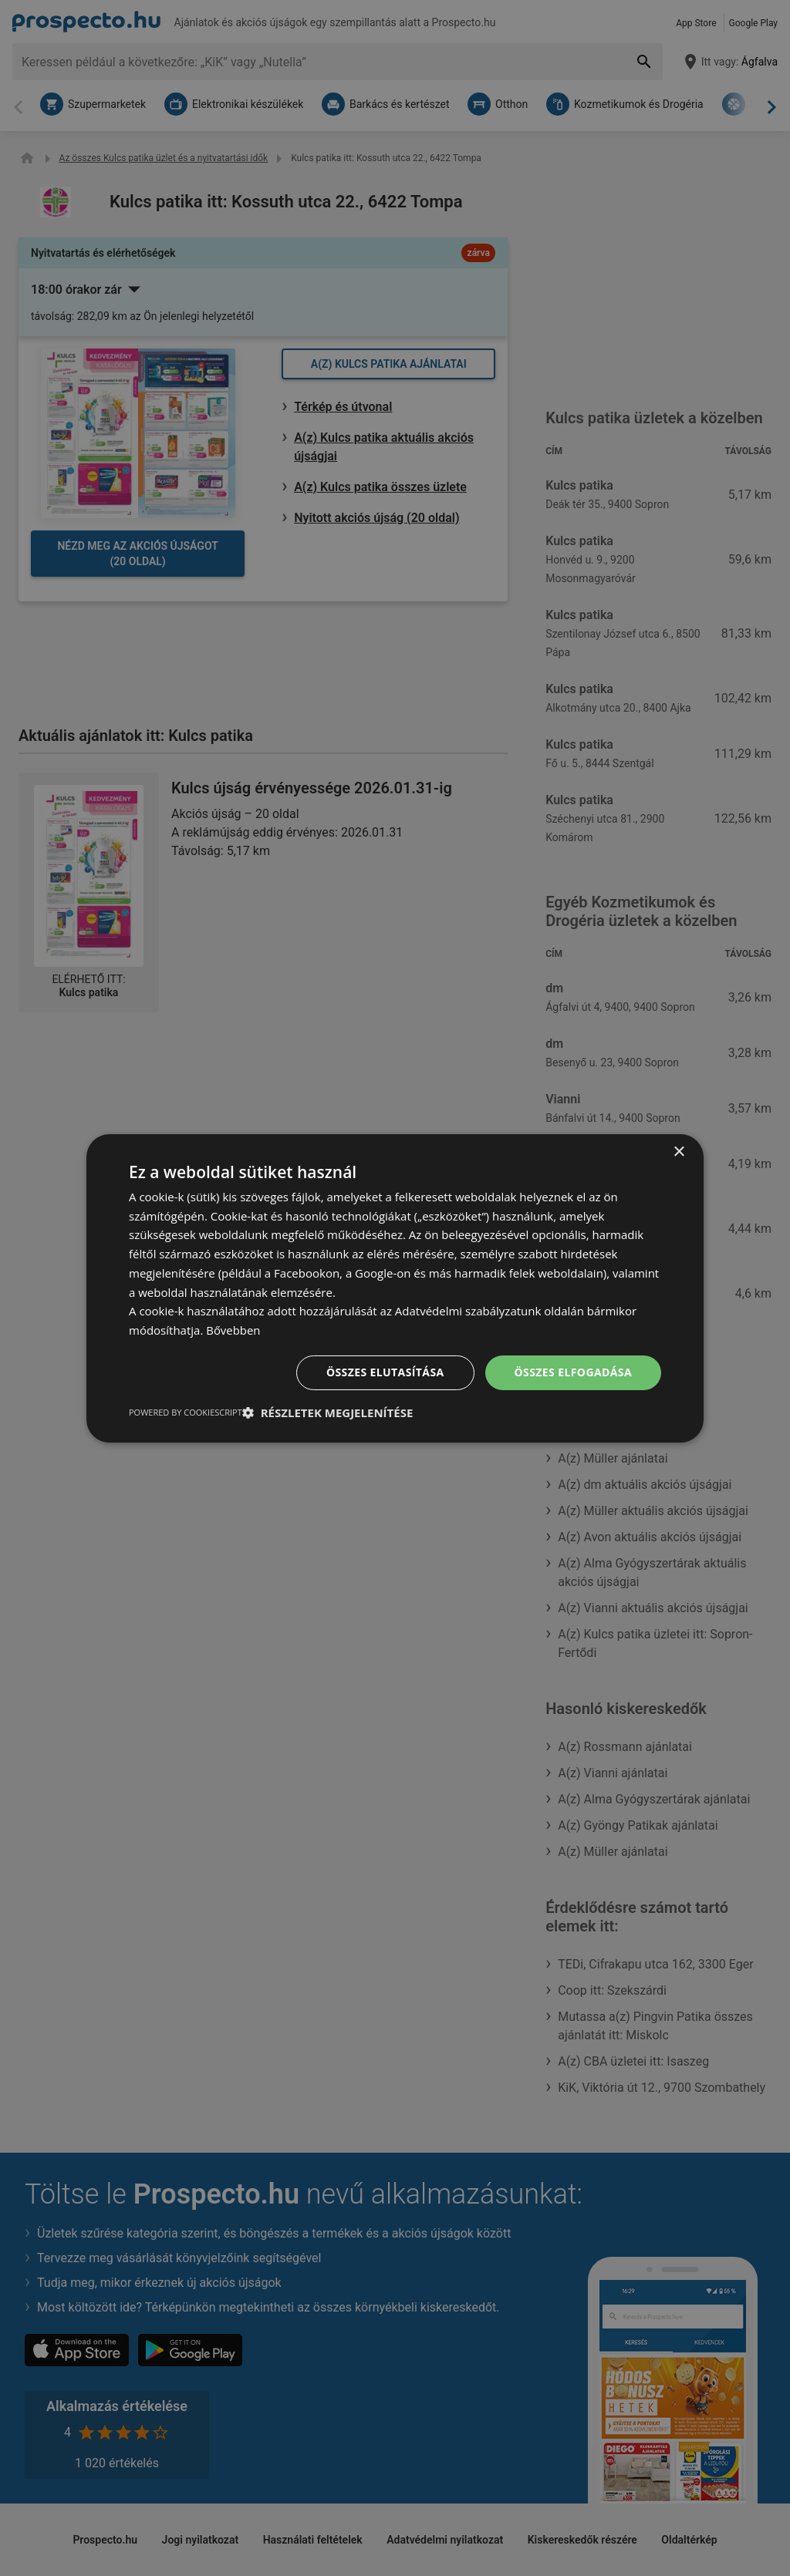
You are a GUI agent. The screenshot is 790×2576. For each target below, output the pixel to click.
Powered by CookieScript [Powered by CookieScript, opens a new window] (185, 1412)
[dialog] (395, 1287)
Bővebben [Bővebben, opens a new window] (233, 1330)
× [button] (678, 1151)
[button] (328, 1412)
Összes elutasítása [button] (385, 1372)
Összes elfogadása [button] (573, 1372)
